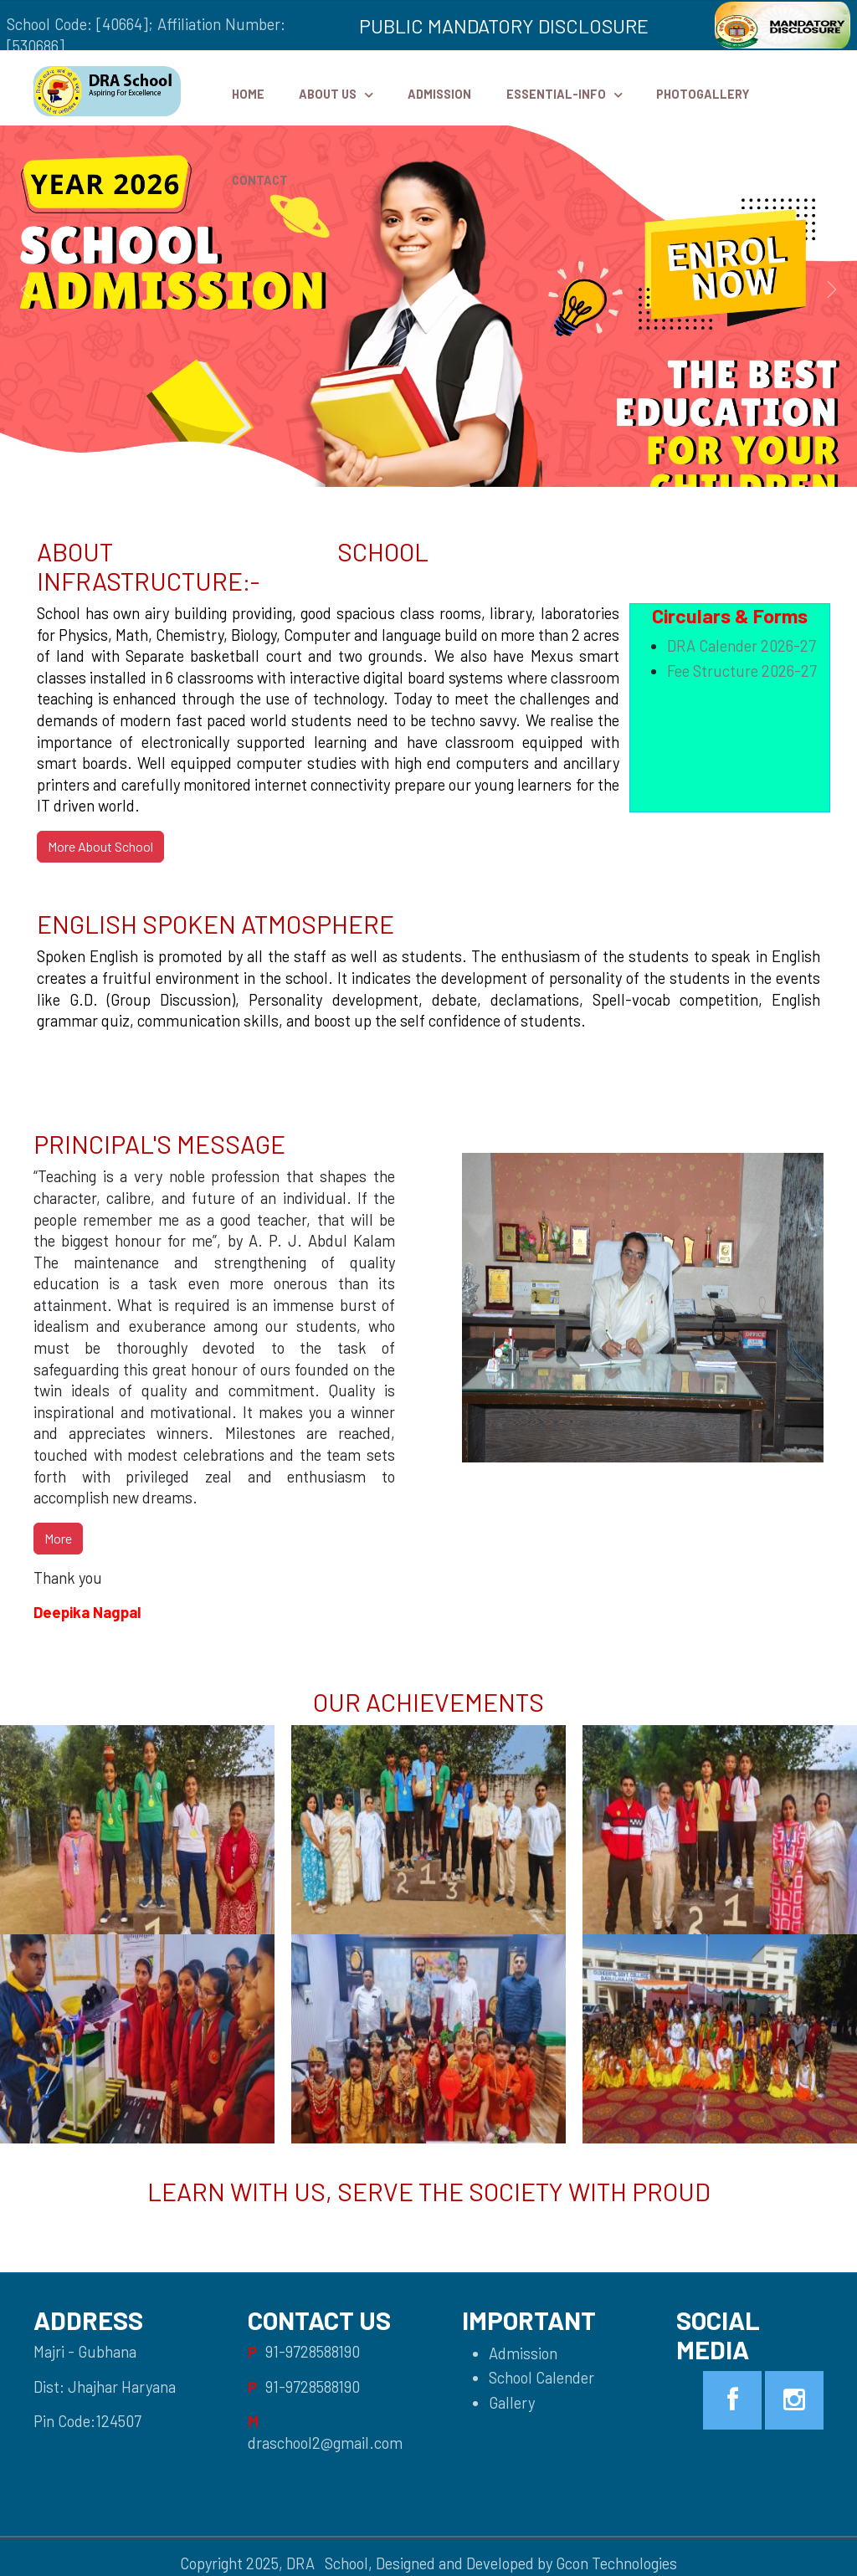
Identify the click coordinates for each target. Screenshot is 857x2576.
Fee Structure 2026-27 (742, 671)
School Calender (541, 2378)
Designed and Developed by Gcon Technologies (526, 2563)
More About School (100, 846)
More (58, 1538)
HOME (248, 94)
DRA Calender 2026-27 (741, 646)
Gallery (512, 2403)
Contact (260, 180)
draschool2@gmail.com (325, 2443)
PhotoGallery (702, 94)
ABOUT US (328, 94)
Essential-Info (556, 94)
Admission (439, 94)
